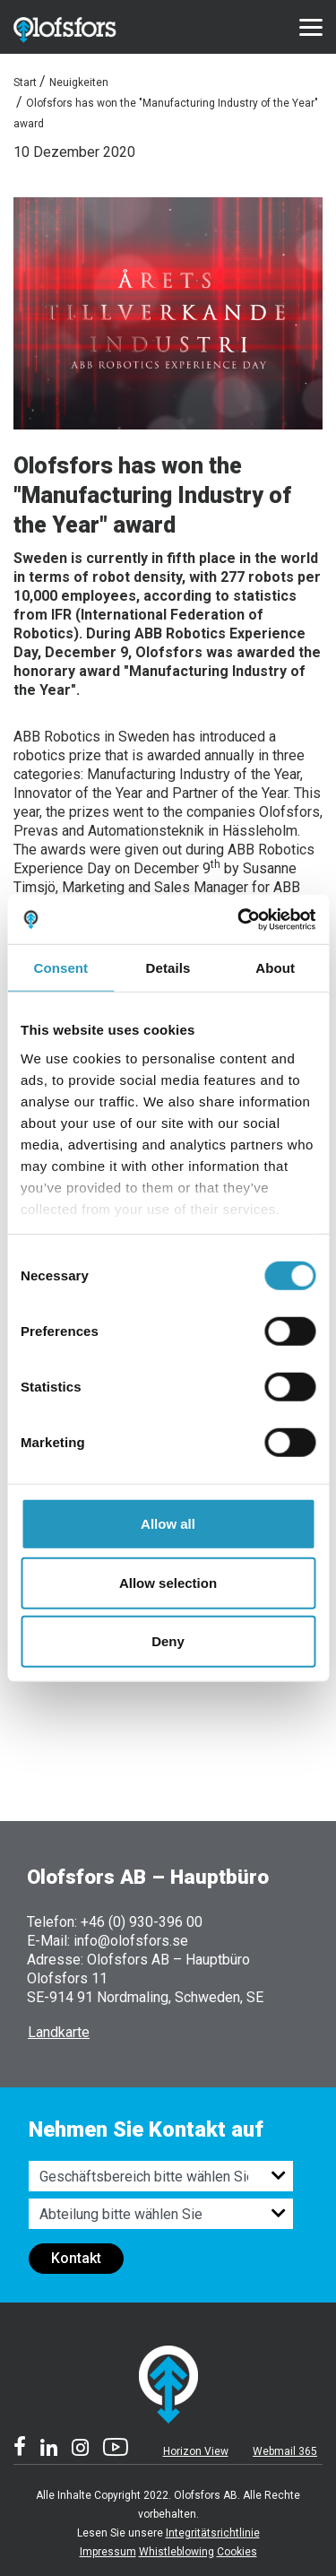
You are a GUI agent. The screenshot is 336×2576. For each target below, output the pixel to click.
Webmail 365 (285, 2451)
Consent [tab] (60, 968)
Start (25, 82)
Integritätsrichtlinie (213, 2533)
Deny (168, 1641)
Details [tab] (168, 968)
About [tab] (275, 968)
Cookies (237, 2552)
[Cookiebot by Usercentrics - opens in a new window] (239, 919)
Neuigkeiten (78, 82)
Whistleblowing (176, 2552)
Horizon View (195, 2451)
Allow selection (168, 1582)
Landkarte (59, 2032)
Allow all (168, 1523)
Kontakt (76, 2258)
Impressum (108, 2552)
